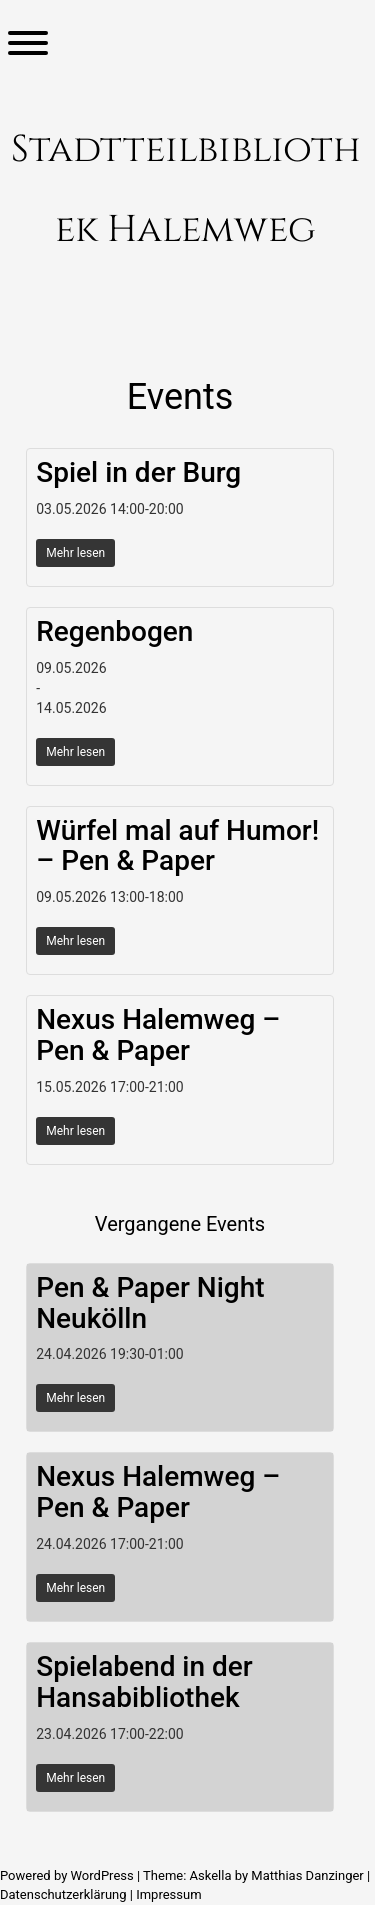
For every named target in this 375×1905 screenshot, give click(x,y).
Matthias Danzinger (307, 1875)
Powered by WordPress (68, 1875)
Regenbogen (114, 631)
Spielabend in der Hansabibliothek (144, 1682)
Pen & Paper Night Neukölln (150, 1303)
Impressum (168, 1894)
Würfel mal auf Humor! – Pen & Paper (177, 846)
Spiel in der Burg (138, 472)
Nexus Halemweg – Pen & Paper (158, 1035)
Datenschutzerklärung (63, 1894)
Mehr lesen (75, 553)
